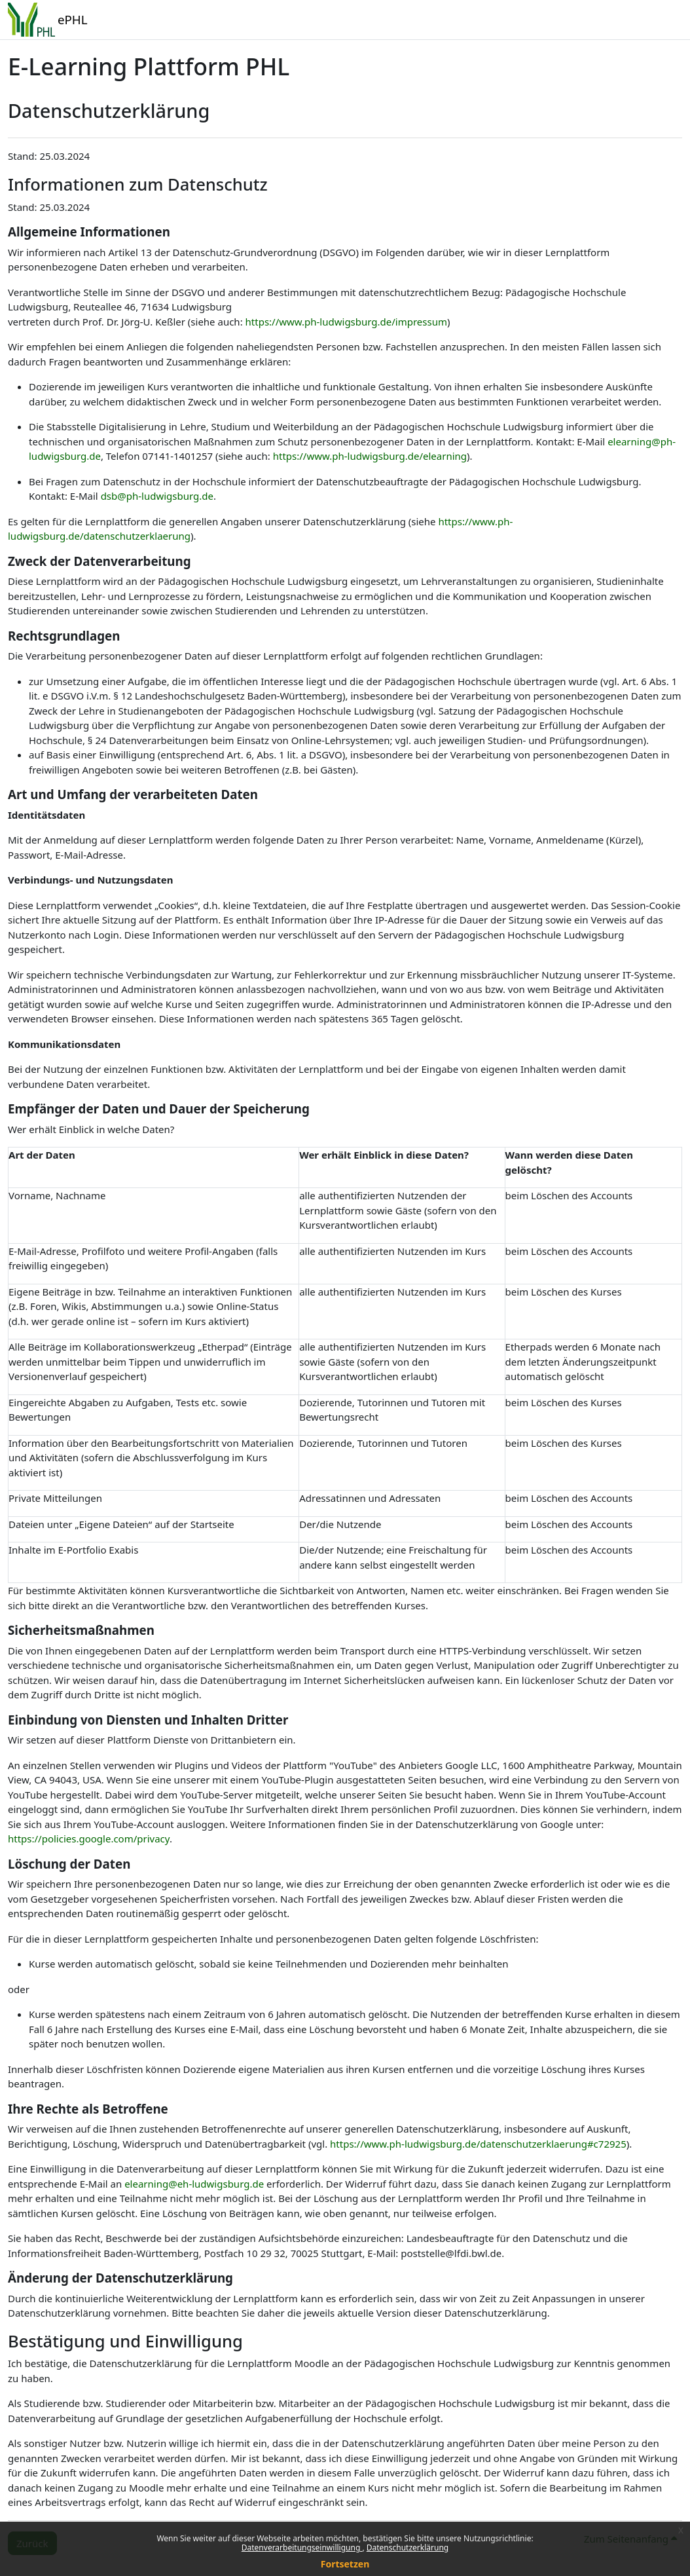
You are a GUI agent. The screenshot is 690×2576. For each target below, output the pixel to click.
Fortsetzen (345, 2564)
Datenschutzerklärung (407, 2547)
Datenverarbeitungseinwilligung (302, 2547)
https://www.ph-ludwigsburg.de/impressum (346, 321)
